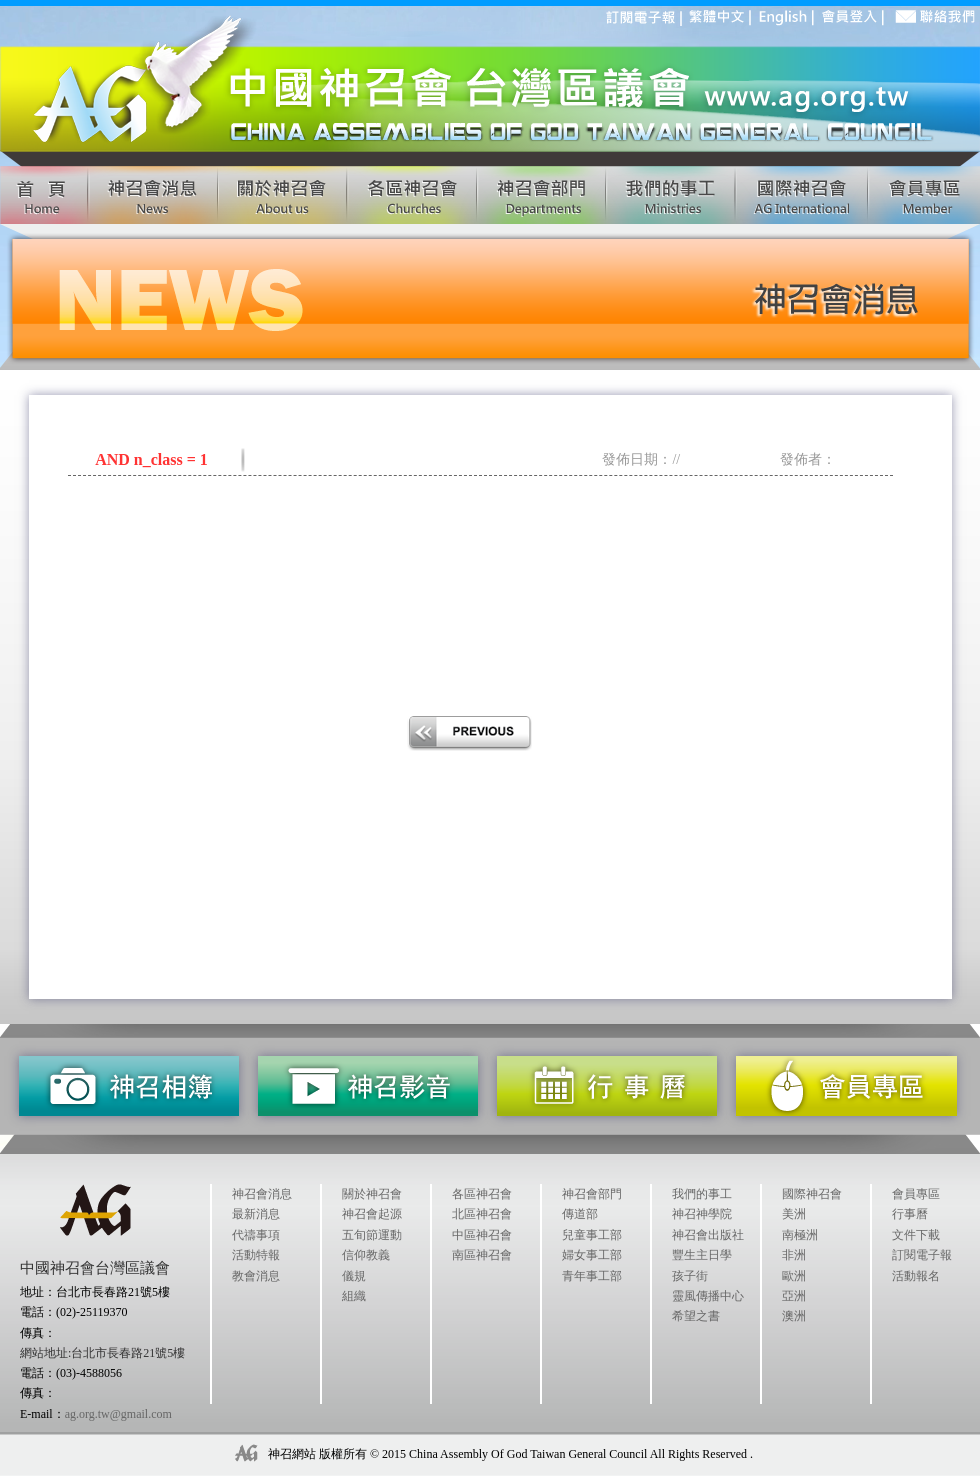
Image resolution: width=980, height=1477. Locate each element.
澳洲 (794, 1316)
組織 (354, 1296)
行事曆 (910, 1214)
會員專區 (916, 1194)
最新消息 (256, 1214)
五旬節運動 (372, 1235)
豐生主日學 (702, 1255)
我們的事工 (702, 1194)
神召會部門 (592, 1194)
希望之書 (696, 1316)
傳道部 (580, 1214)
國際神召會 (812, 1194)
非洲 (794, 1255)
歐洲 (794, 1276)
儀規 (354, 1276)
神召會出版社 (708, 1235)
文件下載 (916, 1235)
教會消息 (256, 1276)
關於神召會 (372, 1194)
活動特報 (256, 1255)
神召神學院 (702, 1214)
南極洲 (800, 1235)
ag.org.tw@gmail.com (118, 1414)
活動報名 (916, 1276)
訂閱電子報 (922, 1255)
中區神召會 (482, 1235)
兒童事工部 (592, 1235)
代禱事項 (256, 1235)
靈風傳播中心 (708, 1296)
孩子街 (690, 1276)
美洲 (794, 1214)
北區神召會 (482, 1214)
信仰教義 (366, 1255)
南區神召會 (482, 1255)
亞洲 (794, 1296)
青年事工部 (592, 1276)
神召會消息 (262, 1194)
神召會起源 (372, 1214)
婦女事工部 (592, 1255)
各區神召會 (482, 1194)
